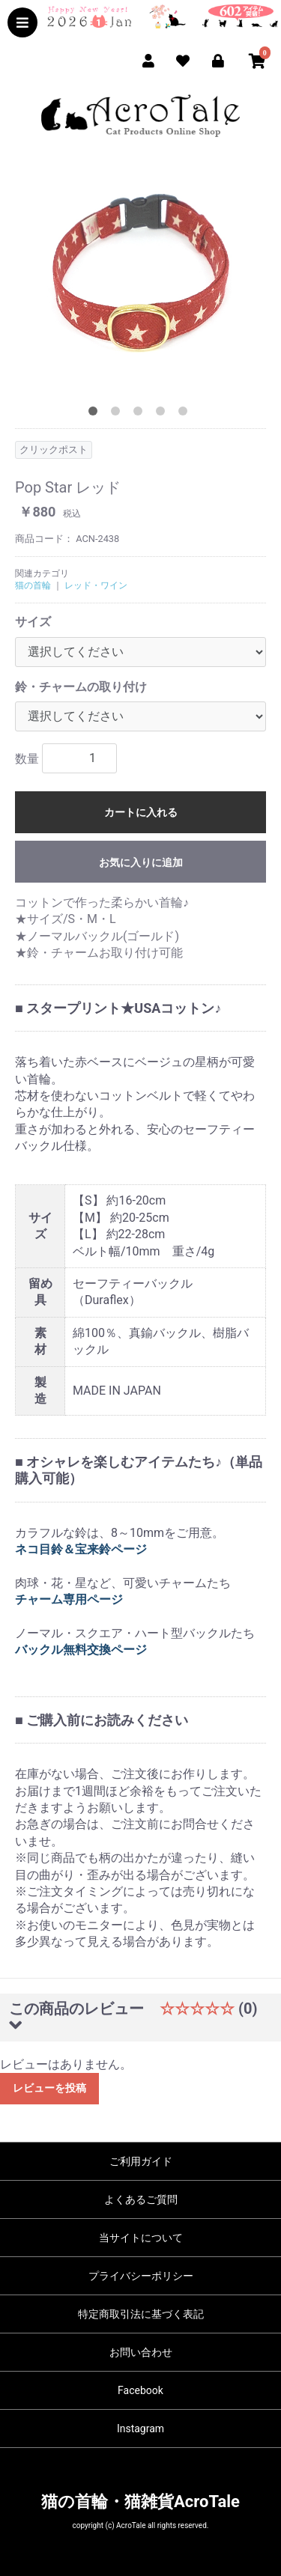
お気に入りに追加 (141, 862)
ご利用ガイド (140, 2161)
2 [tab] (118, 414)
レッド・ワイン (95, 585)
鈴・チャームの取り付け (81, 687)
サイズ (33, 622)
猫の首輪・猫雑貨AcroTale (140, 2501)
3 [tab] (140, 414)
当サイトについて (141, 2238)
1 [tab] (95, 414)
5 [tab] (185, 414)
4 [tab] (163, 414)
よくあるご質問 (141, 2199)
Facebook (140, 2390)
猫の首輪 (33, 585)
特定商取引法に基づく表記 (141, 2314)
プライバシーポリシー (140, 2276)
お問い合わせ (140, 2352)
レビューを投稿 (49, 2088)
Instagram (140, 2429)
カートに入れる (141, 812)
